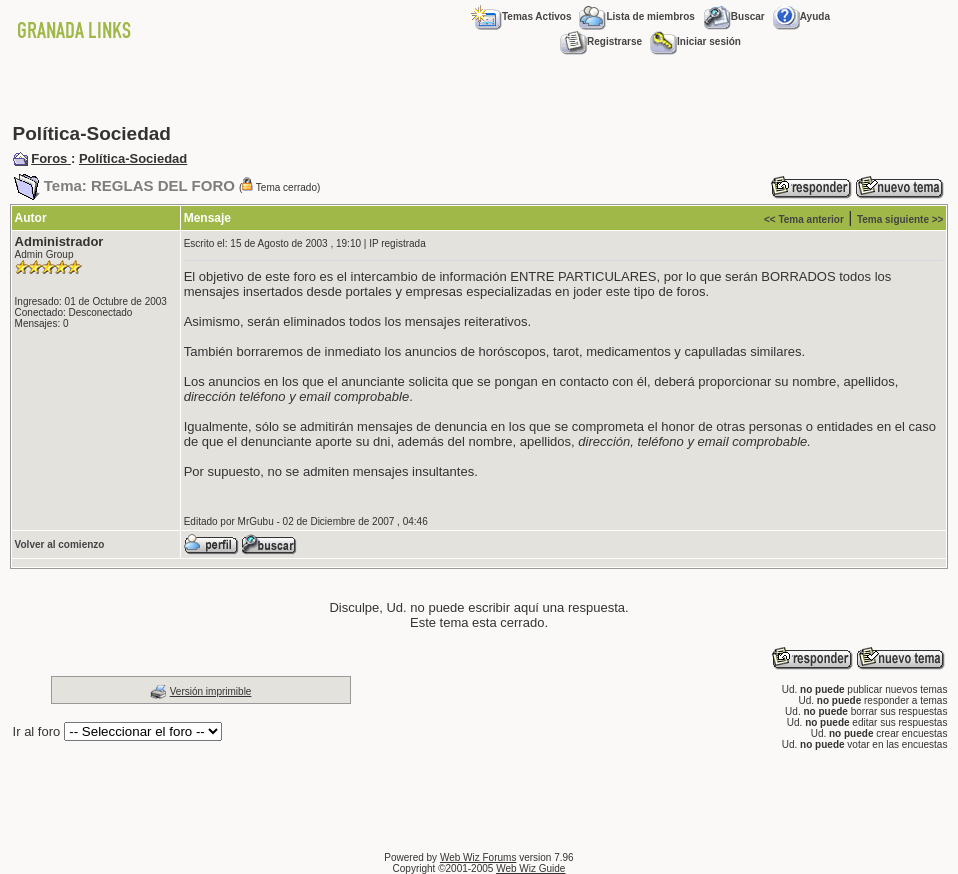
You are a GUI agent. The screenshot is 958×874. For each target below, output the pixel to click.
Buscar (734, 16)
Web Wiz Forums (478, 857)
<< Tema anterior (804, 219)
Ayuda (801, 16)
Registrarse (601, 41)
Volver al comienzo (60, 544)
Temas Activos (521, 16)
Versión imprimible (211, 691)
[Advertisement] (479, 90)
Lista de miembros (636, 16)
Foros (51, 158)
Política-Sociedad (133, 158)
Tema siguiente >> (900, 219)
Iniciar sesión (695, 41)
